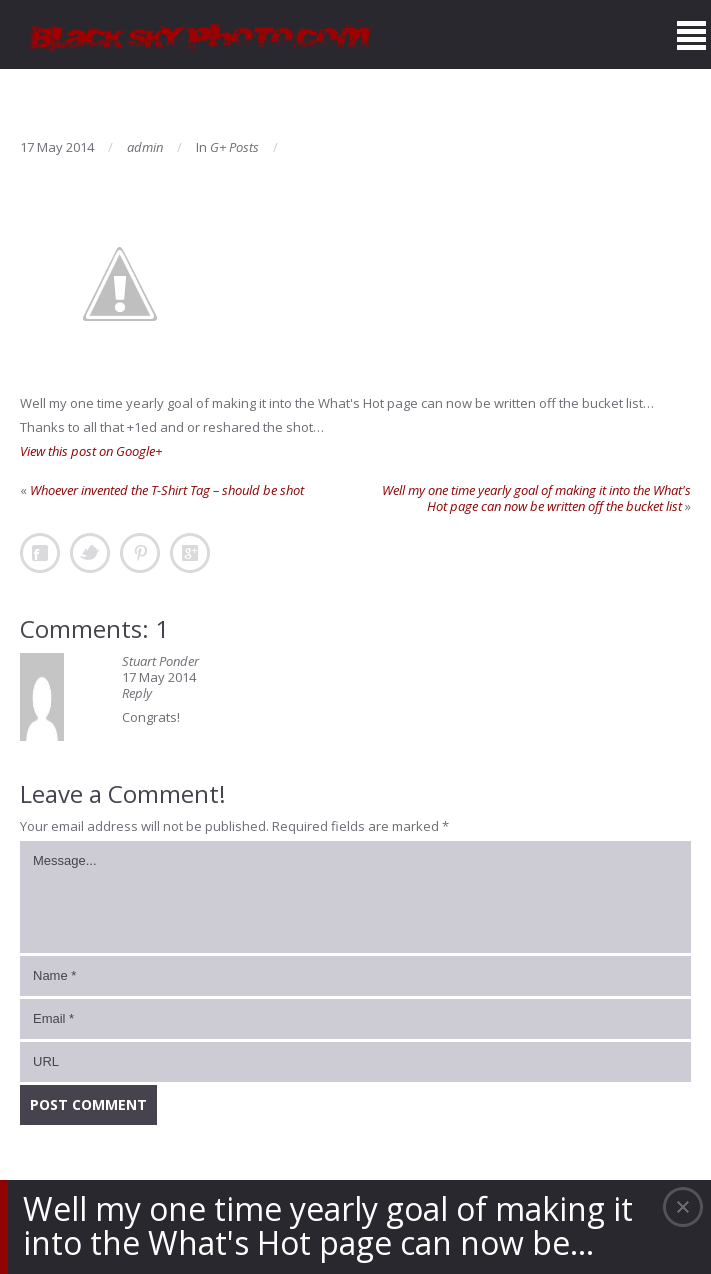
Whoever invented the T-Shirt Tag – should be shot (167, 490)
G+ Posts (234, 147)
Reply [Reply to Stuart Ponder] (137, 693)
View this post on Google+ (91, 451)
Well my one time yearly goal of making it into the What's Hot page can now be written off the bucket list (536, 498)
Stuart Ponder (160, 661)
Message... (355, 897)
